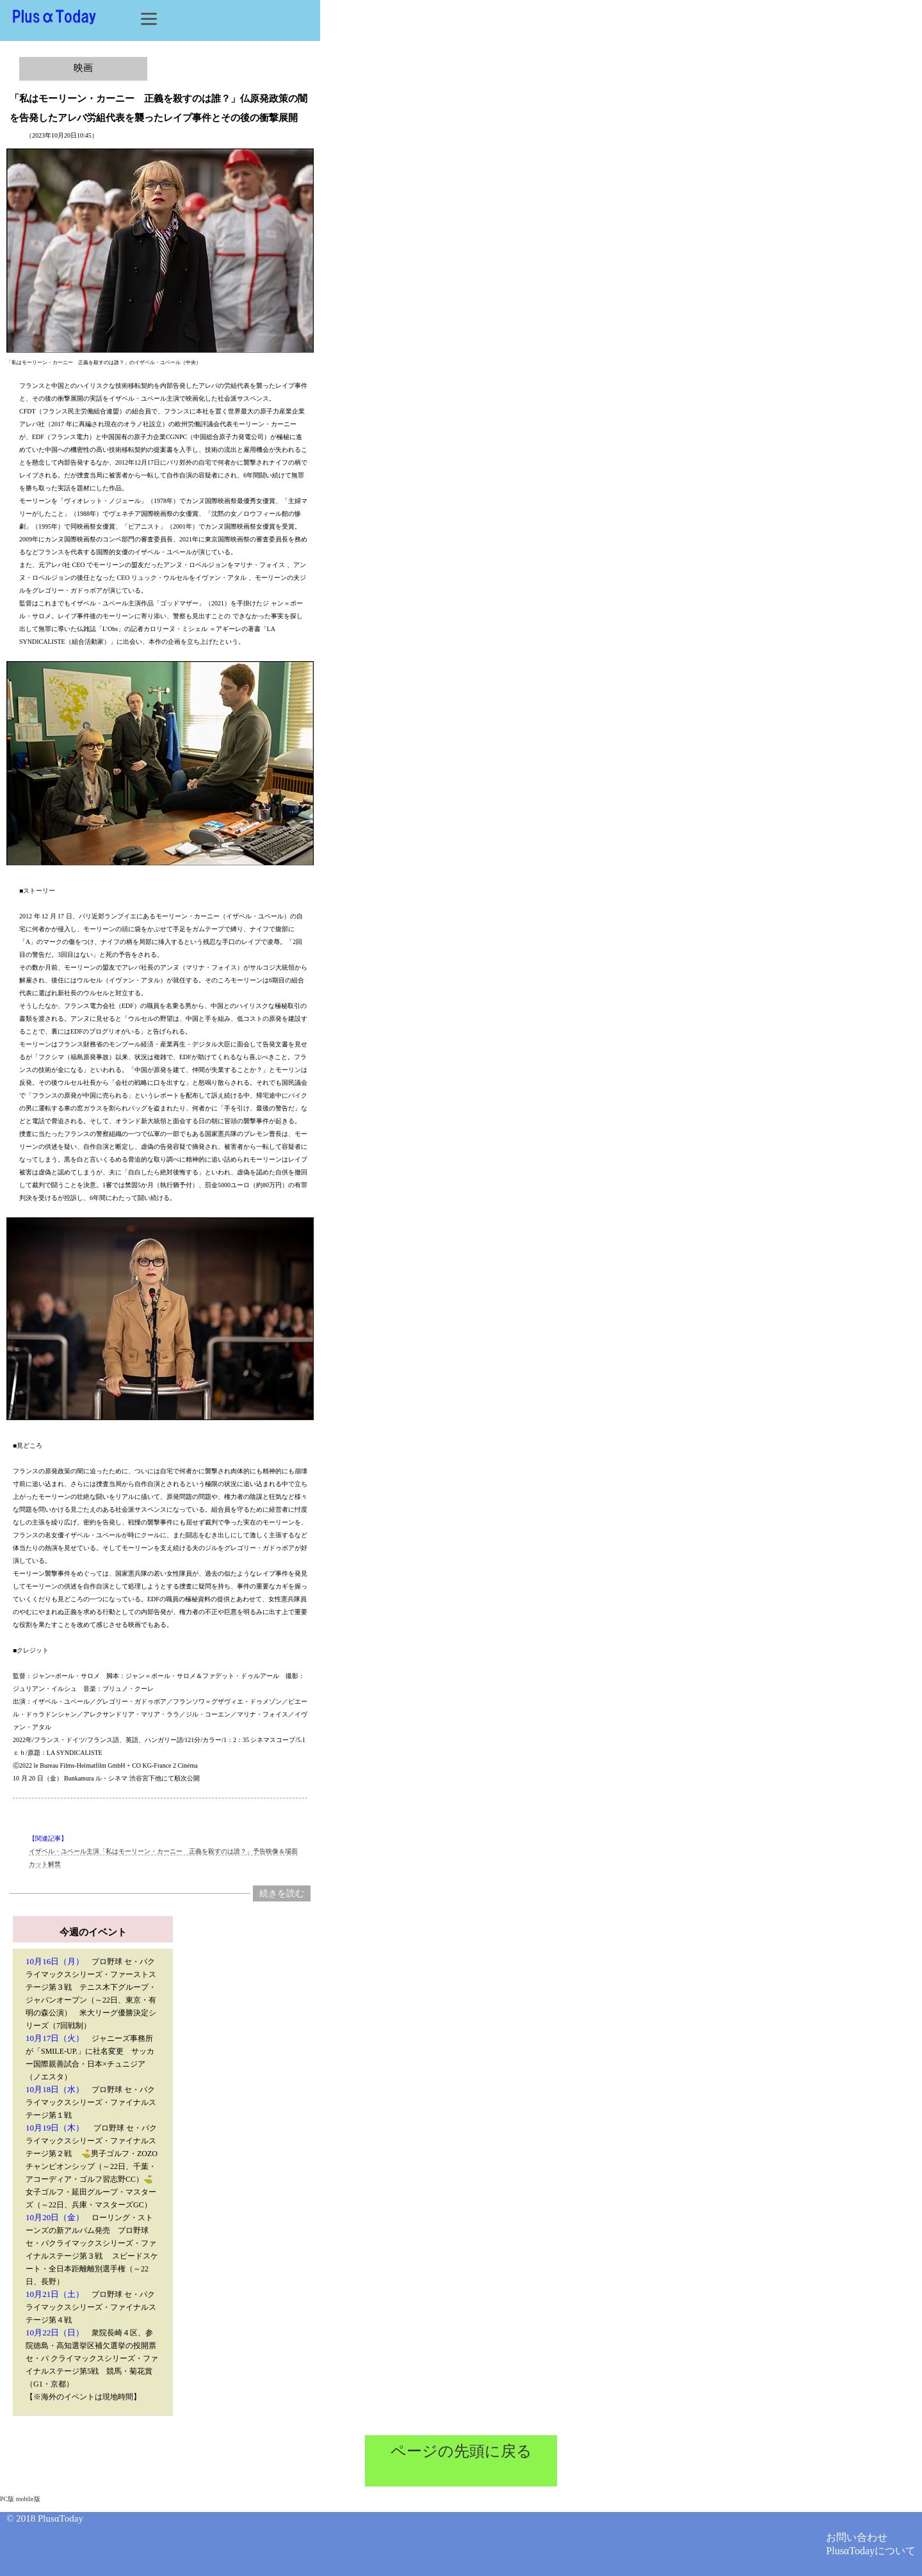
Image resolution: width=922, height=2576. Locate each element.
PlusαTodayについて (871, 2550)
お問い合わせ (856, 2537)
